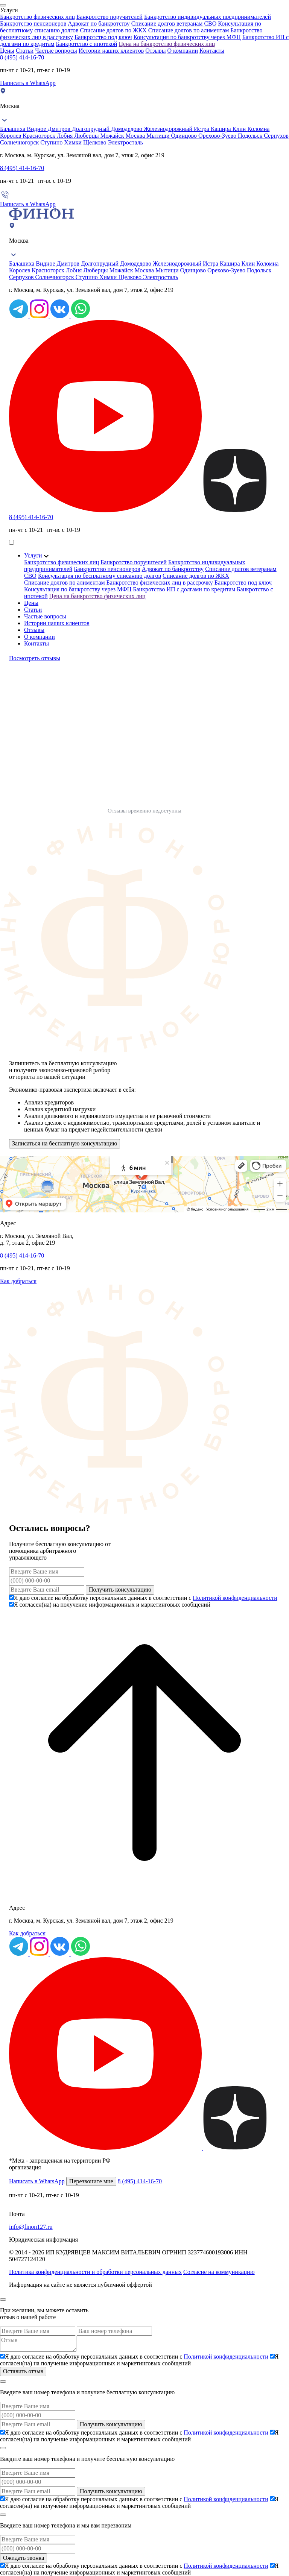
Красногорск (39, 135)
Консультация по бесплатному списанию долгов (99, 576)
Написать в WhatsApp (28, 83)
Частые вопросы (56, 50)
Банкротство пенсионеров (33, 23)
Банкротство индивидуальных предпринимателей (207, 17)
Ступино (52, 142)
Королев (11, 135)
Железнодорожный (169, 129)
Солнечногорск (20, 142)
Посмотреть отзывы (34, 658)
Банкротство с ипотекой (86, 44)
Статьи (24, 50)
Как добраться (18, 1281)
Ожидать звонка (23, 2558)
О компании (182, 50)
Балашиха (13, 129)
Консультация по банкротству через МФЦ (186, 37)
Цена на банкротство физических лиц (167, 44)
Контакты (211, 50)
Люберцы (87, 135)
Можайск (112, 135)
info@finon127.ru (31, 2227)
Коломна (258, 129)
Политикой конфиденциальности (235, 1598)
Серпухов (276, 135)
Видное (37, 129)
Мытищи (158, 135)
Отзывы (155, 50)
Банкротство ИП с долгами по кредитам (184, 589)
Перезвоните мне (91, 2181)
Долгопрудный (91, 129)
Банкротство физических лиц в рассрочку (159, 582)
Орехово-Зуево (218, 135)
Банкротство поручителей (109, 17)
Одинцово (184, 135)
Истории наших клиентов (111, 50)
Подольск (251, 135)
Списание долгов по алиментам (188, 30)
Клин (239, 129)
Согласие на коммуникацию (219, 2272)
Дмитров (60, 129)
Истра (202, 129)
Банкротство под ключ (103, 37)
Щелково (95, 142)
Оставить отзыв (23, 2371)
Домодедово (127, 129)
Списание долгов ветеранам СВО (174, 23)
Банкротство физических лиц (37, 17)
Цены (7, 50)
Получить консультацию (120, 1589)
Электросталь (125, 142)
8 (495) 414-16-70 (22, 57)
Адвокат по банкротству (99, 23)
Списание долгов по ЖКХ (113, 30)
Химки (73, 142)
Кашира (222, 129)
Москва (136, 135)
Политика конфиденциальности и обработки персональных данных (95, 2272)
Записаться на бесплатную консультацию (64, 1143)
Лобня (66, 135)
